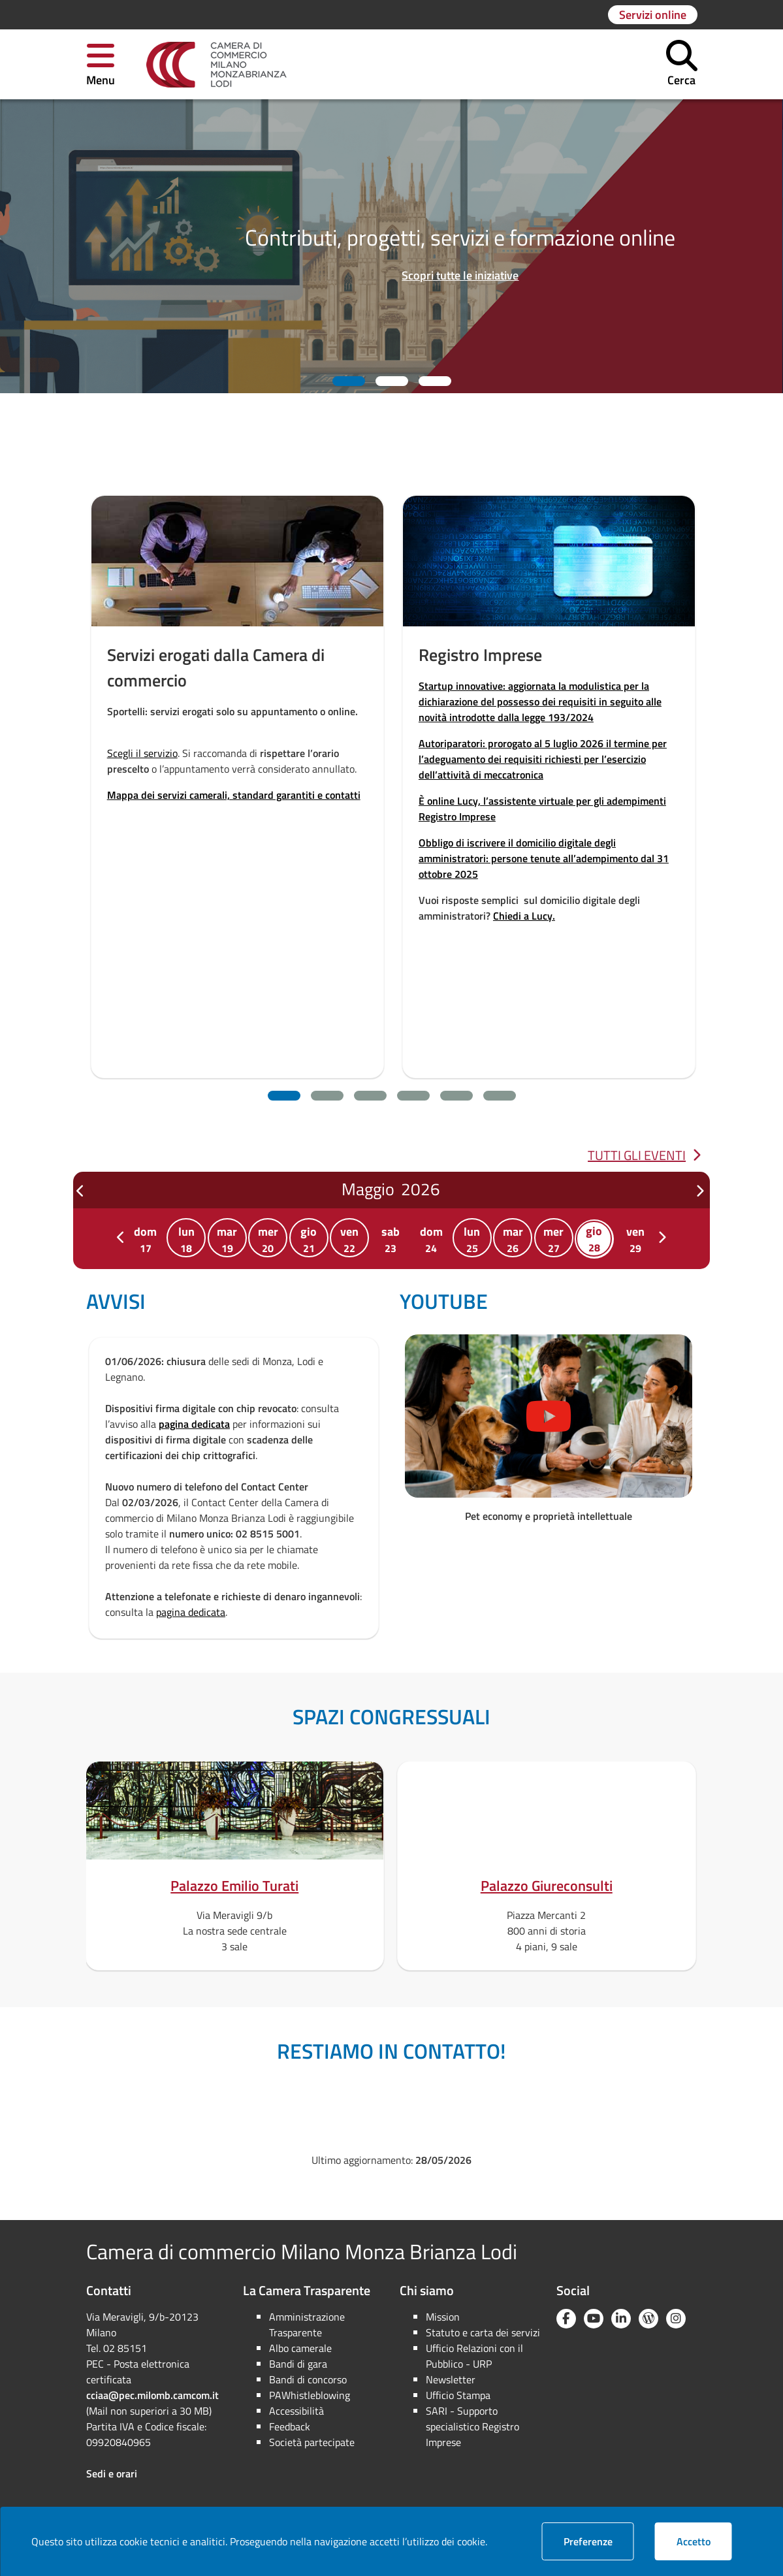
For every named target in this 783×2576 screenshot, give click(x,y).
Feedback (289, 2426)
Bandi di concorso (308, 2379)
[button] (100, 64)
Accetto (704, 2541)
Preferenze (599, 2541)
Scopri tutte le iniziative (460, 275)
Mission (443, 2317)
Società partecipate (312, 2442)
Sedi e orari (111, 2473)
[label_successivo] (699, 1191)
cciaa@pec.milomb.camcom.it (152, 2395)
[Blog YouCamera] (648, 2318)
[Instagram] (676, 2318)
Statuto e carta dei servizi (483, 2332)
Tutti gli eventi (644, 1155)
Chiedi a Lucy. (524, 916)
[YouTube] (593, 2318)
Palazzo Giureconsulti (547, 1886)
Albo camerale (300, 2348)
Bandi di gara (298, 2364)
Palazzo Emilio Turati (234, 1886)
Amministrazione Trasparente (307, 2324)
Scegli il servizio (142, 753)
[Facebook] (566, 2318)
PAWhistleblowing (309, 2395)
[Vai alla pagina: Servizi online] (652, 14)
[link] (216, 65)
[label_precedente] (80, 1191)
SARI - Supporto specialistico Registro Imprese (472, 2426)
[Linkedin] (621, 2318)
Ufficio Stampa (458, 2395)
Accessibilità (296, 2411)
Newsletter (450, 2379)
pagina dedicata (194, 1424)
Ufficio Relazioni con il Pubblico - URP (474, 2356)
